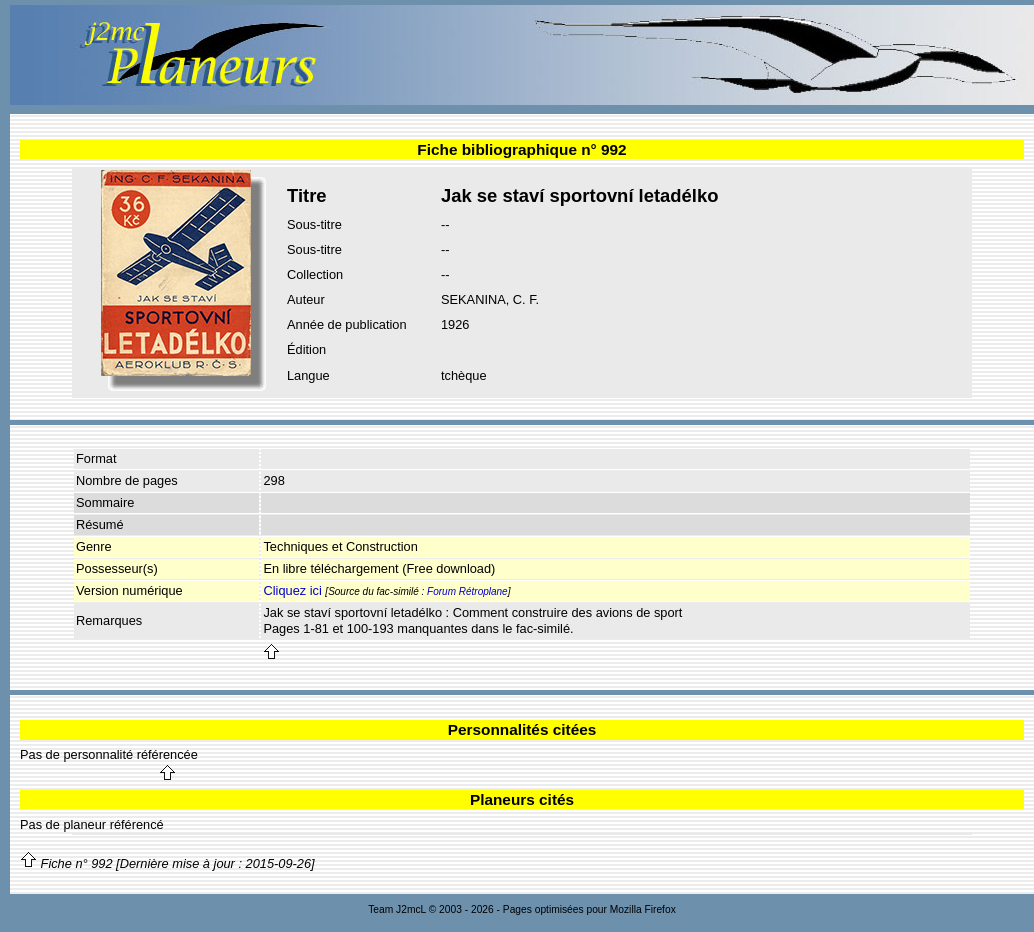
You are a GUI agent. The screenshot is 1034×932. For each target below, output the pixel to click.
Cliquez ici (292, 590)
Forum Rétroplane (467, 591)
